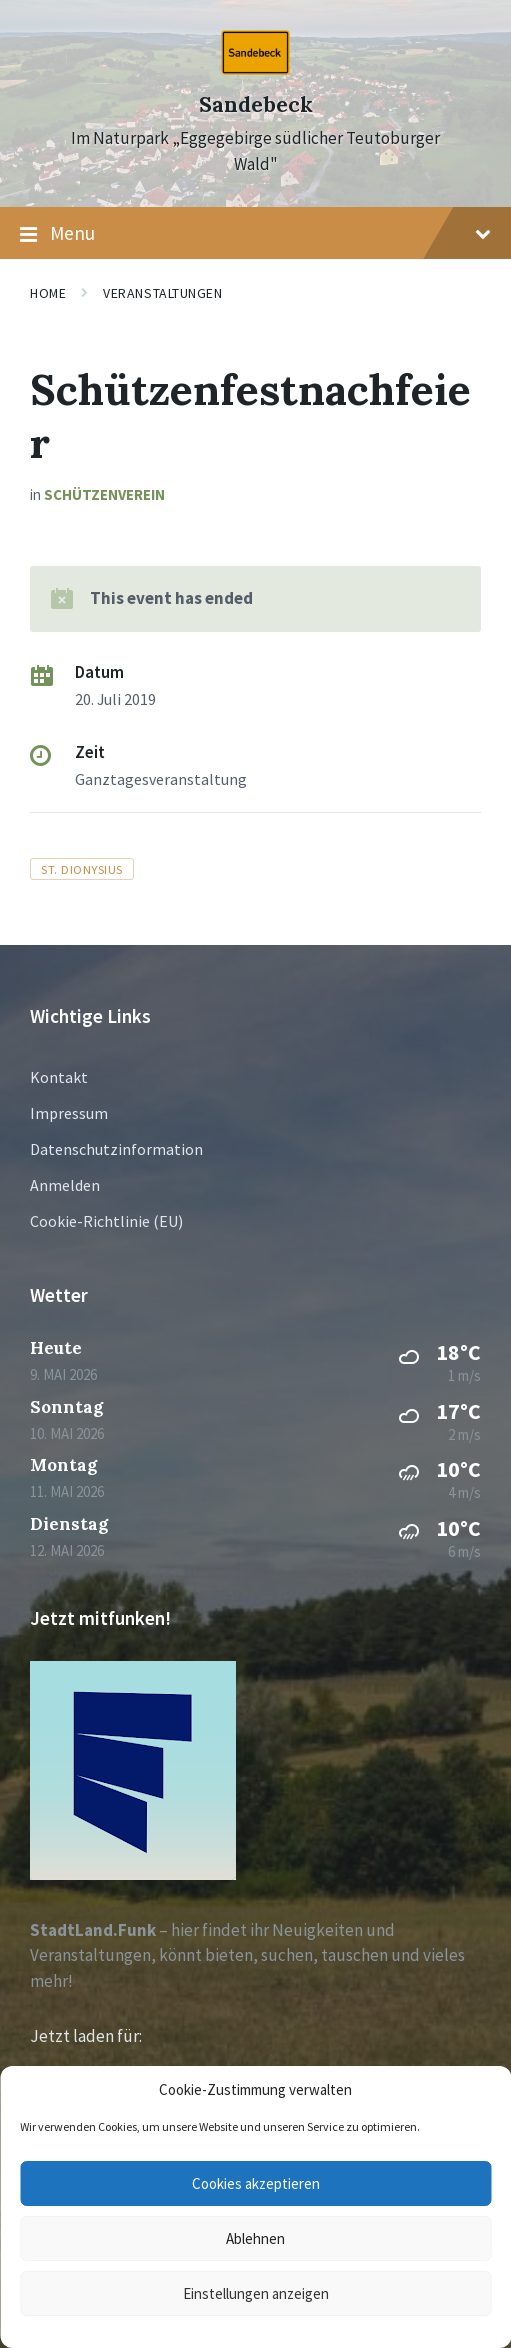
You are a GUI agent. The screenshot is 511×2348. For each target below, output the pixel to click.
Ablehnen (255, 2238)
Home (48, 293)
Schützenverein (104, 494)
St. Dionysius (82, 869)
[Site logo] (255, 69)
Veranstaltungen (162, 293)
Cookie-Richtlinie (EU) (106, 1221)
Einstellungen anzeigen (256, 2293)
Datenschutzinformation (116, 1149)
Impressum (69, 1113)
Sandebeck (256, 104)
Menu (255, 234)
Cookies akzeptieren (256, 2183)
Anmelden (65, 1185)
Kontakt (59, 1077)
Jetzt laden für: (86, 2036)
